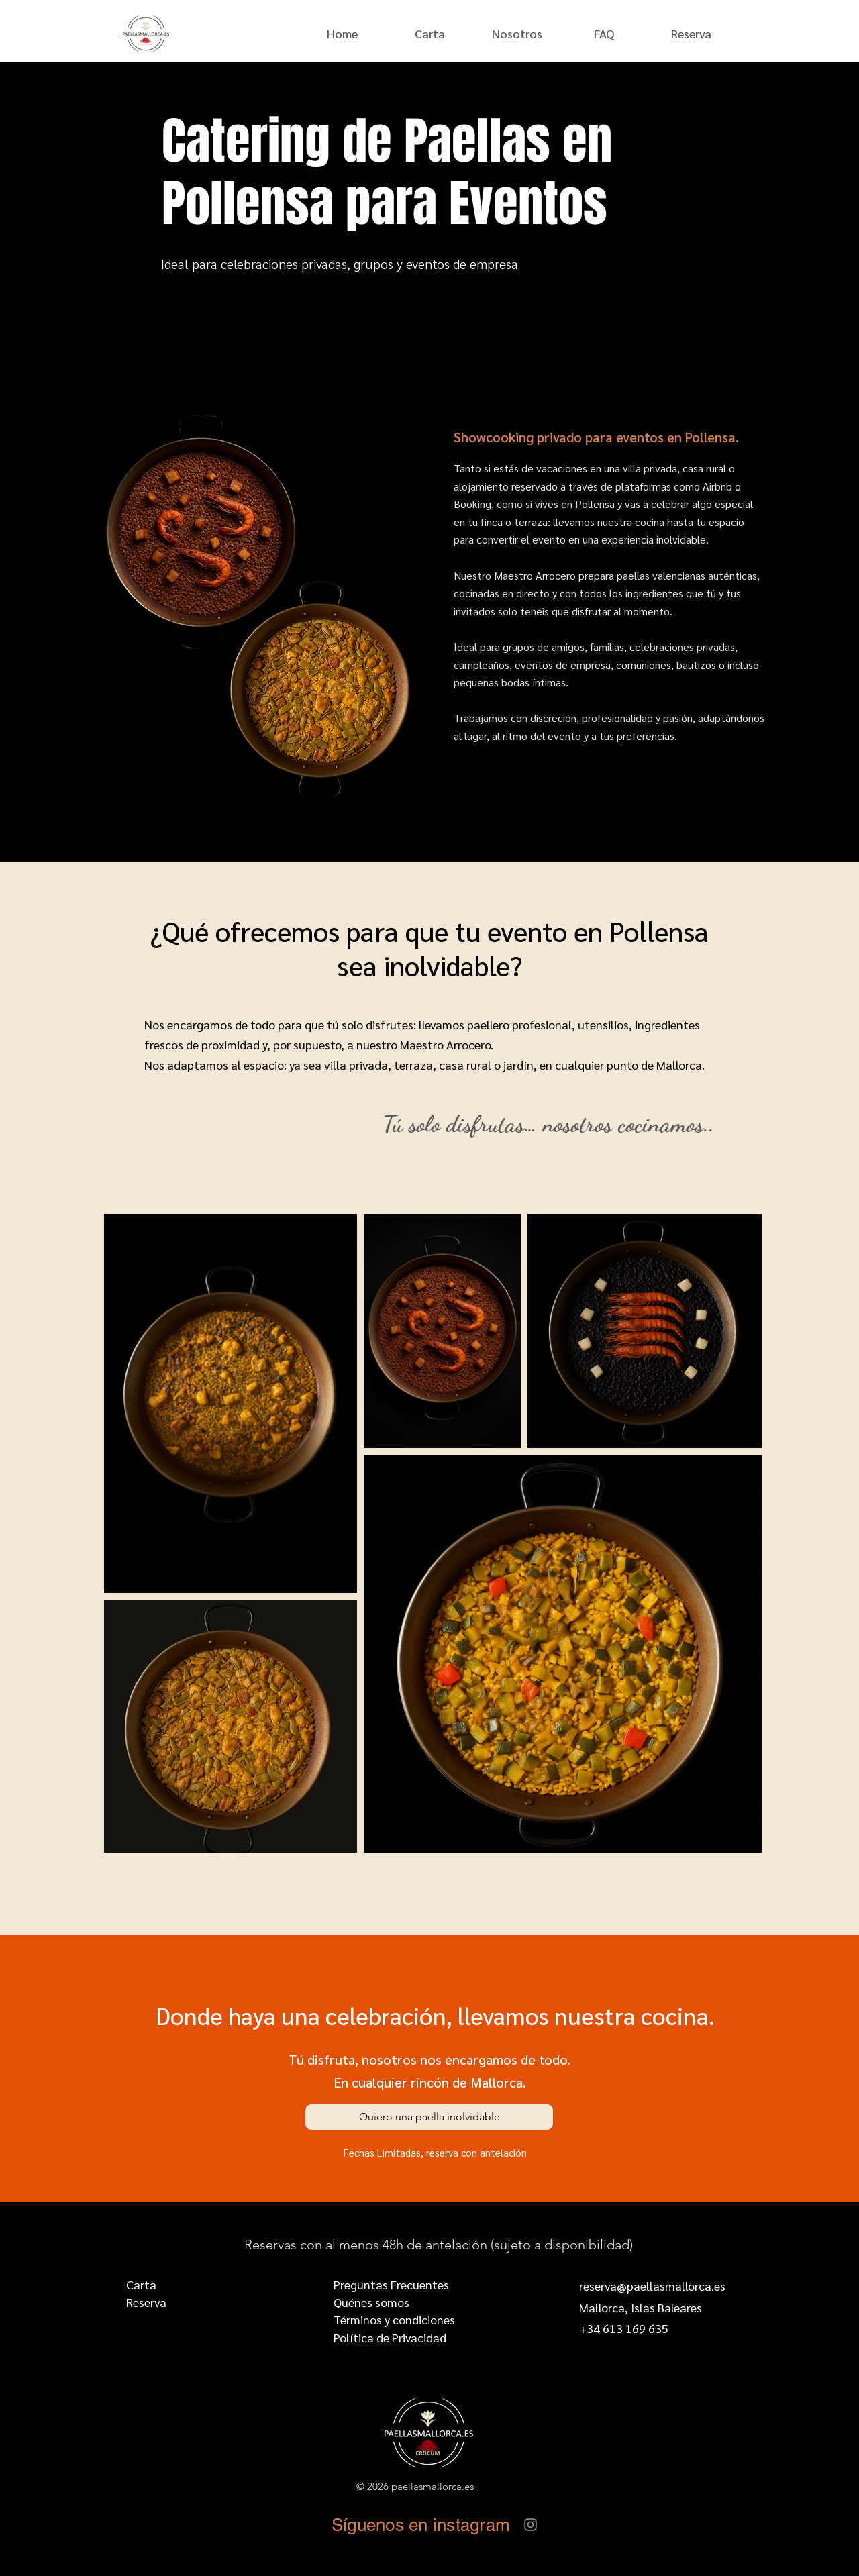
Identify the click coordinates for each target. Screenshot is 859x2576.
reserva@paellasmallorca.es (652, 2286)
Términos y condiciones (394, 2319)
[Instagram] (530, 2524)
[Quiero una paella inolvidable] (429, 2117)
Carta (141, 2284)
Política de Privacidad (390, 2337)
